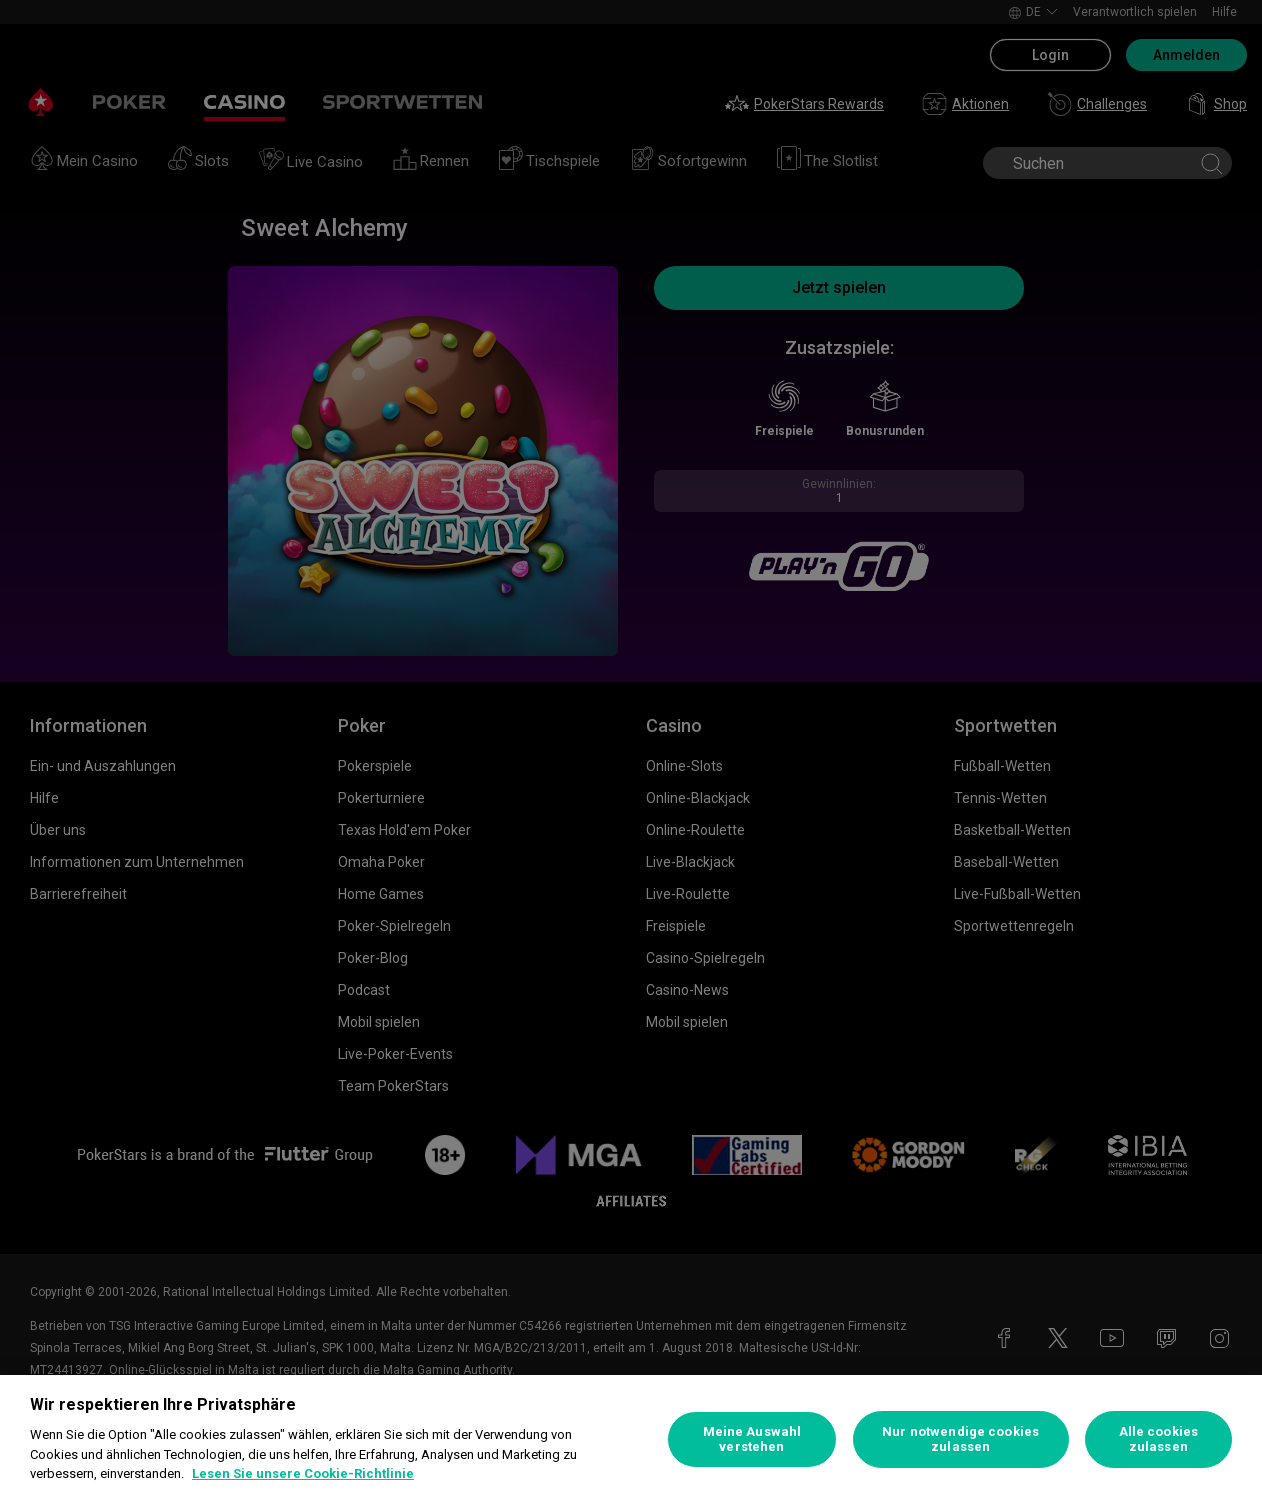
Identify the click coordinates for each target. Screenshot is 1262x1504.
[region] (631, 1439)
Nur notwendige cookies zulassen (960, 1439)
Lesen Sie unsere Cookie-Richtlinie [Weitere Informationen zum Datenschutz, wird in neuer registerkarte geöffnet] (303, 1473)
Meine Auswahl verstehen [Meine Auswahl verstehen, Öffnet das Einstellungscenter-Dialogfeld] (752, 1439)
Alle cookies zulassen (1159, 1439)
